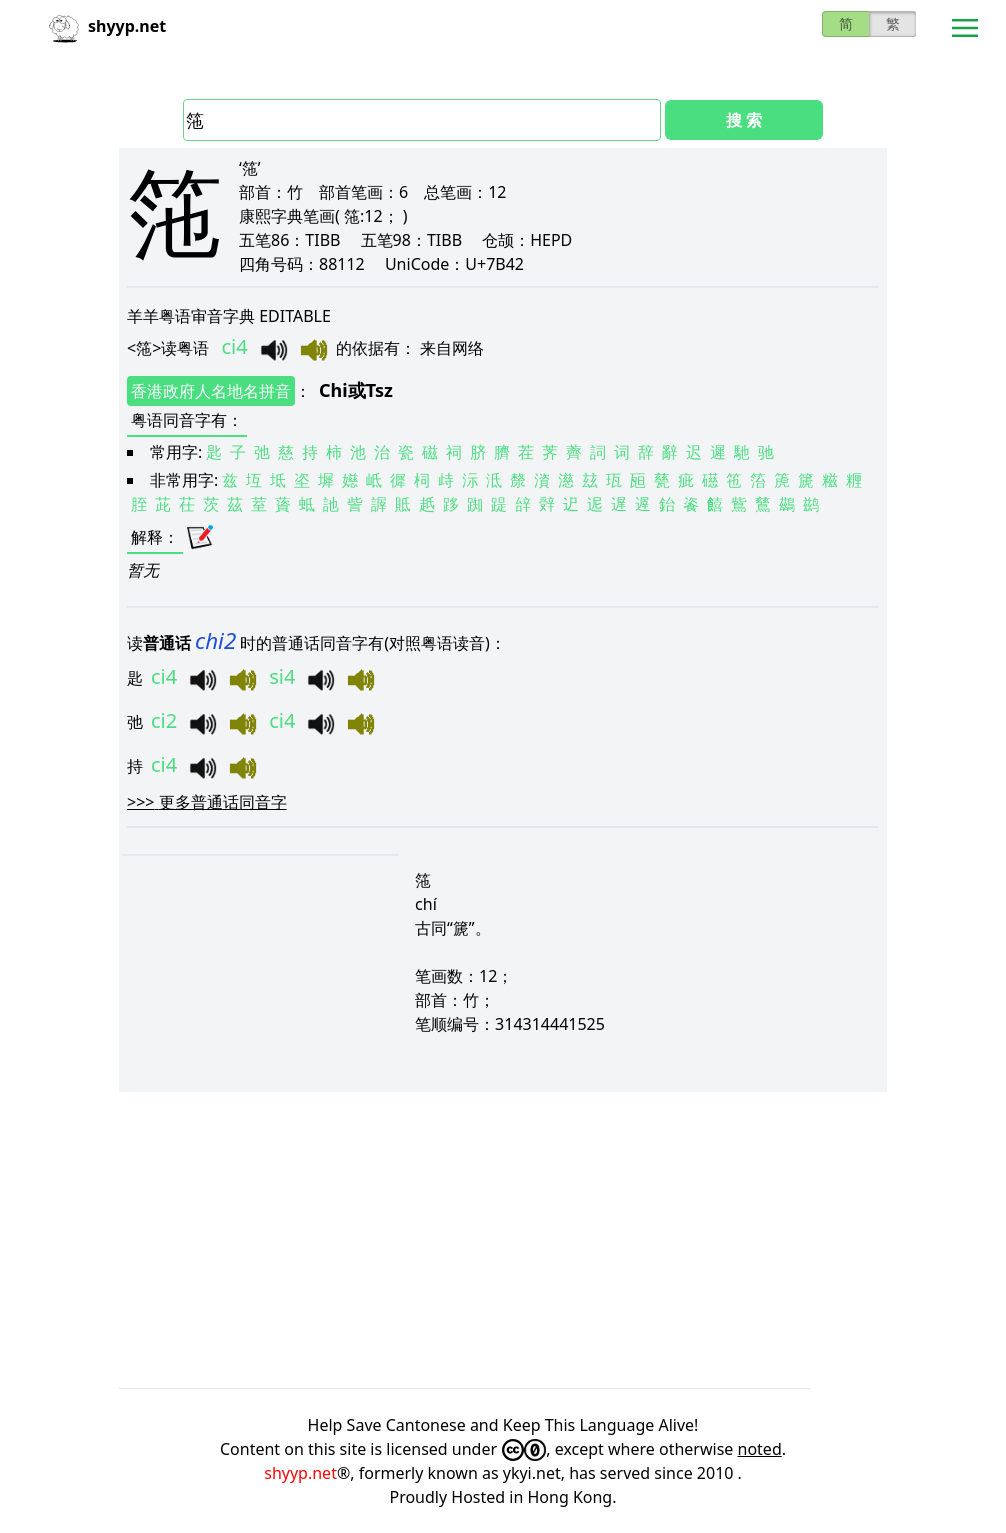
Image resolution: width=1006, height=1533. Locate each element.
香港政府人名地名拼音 (211, 391)
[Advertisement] (503, 1240)
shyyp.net (300, 1473)
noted (760, 1449)
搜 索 (744, 120)
